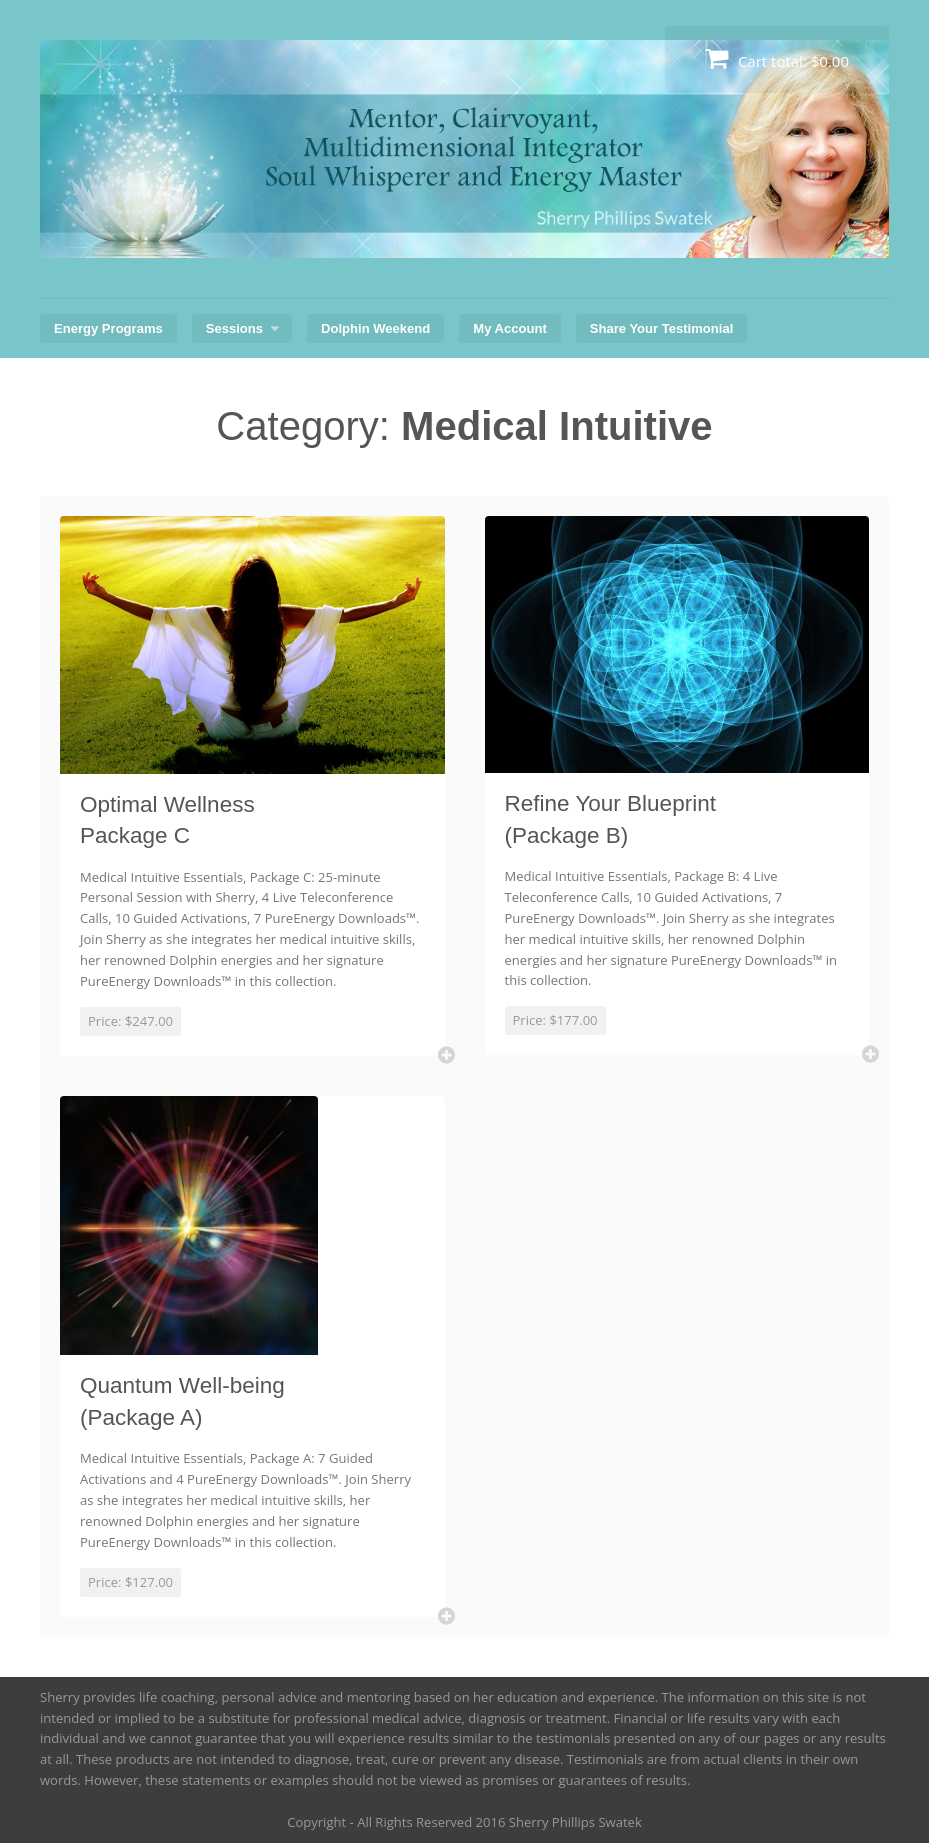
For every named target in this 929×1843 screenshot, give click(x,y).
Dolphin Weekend (375, 328)
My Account (509, 328)
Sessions (234, 328)
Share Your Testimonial (662, 328)
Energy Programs (108, 328)
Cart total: (777, 58)
